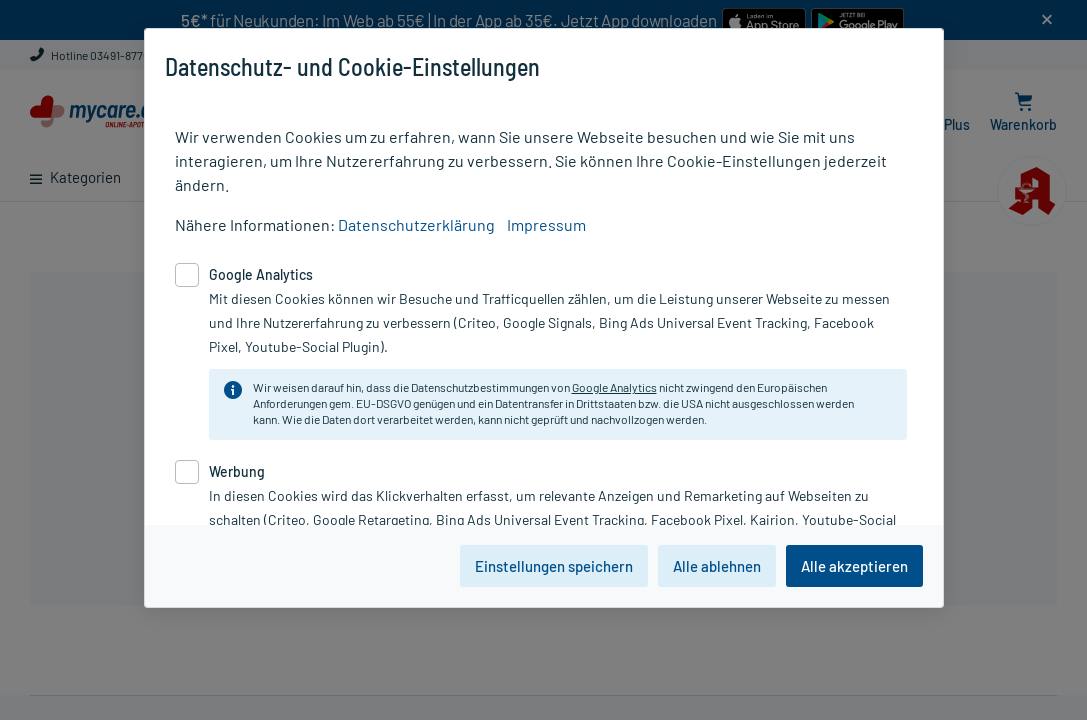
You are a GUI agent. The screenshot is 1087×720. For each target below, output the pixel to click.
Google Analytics (614, 387)
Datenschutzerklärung (416, 224)
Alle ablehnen (717, 566)
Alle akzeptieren (854, 566)
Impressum (546, 224)
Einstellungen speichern (554, 566)
